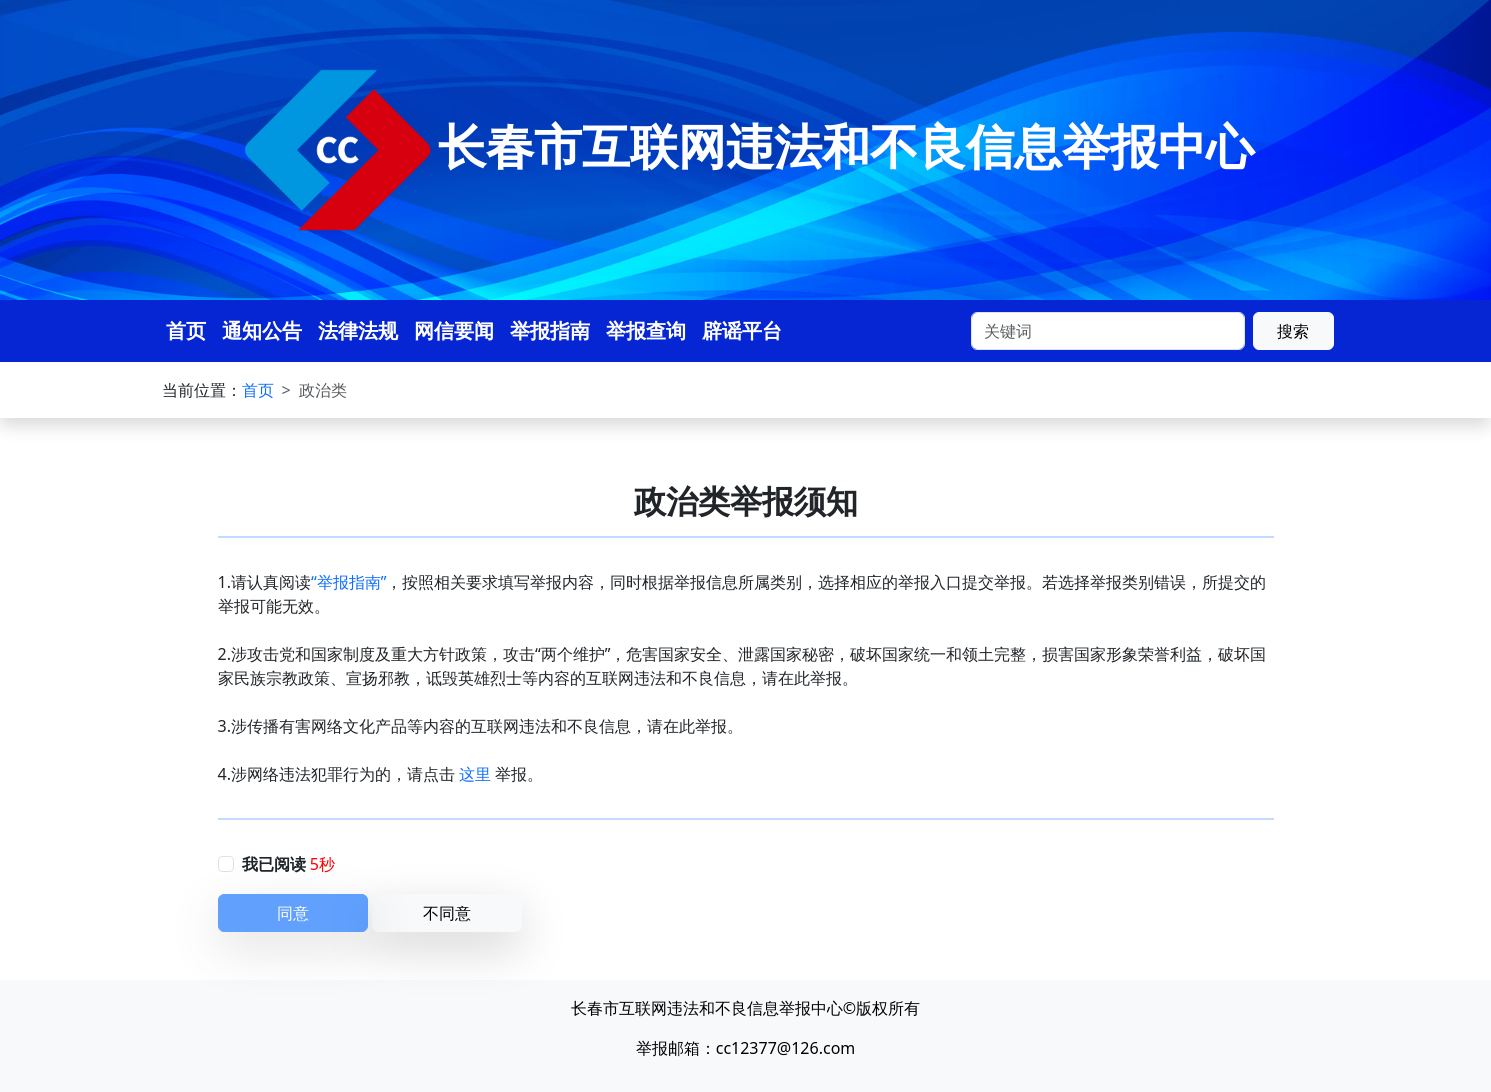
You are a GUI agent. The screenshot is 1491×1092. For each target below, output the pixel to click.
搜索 (1293, 331)
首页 (186, 330)
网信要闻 (454, 330)
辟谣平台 (742, 330)
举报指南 (550, 330)
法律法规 (358, 330)
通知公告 (262, 330)
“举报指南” (349, 582)
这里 (475, 774)
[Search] (1108, 331)
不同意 (447, 913)
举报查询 (646, 330)
